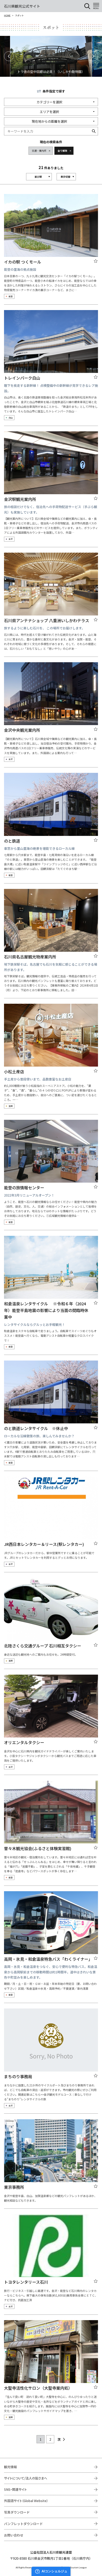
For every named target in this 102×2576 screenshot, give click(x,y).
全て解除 (62, 150)
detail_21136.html (51, 1947)
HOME (7, 15)
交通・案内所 (39, 150)
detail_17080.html (51, 2372)
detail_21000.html (51, 489)
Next (93, 56)
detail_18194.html (51, 1416)
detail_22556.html (51, 368)
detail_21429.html (51, 249)
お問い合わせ (13, 2535)
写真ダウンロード (17, 2512)
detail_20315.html (51, 1295)
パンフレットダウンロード (23, 2523)
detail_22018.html (51, 2164)
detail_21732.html (51, 714)
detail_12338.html (51, 2264)
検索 (94, 131)
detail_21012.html (51, 828)
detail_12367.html (51, 1725)
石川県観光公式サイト (22, 6)
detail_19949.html (51, 1623)
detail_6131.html (51, 1175)
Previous (9, 56)
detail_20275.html (51, 2060)
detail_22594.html (51, 604)
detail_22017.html (51, 943)
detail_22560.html (51, 1059)
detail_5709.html (51, 1833)
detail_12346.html (51, 1524)
